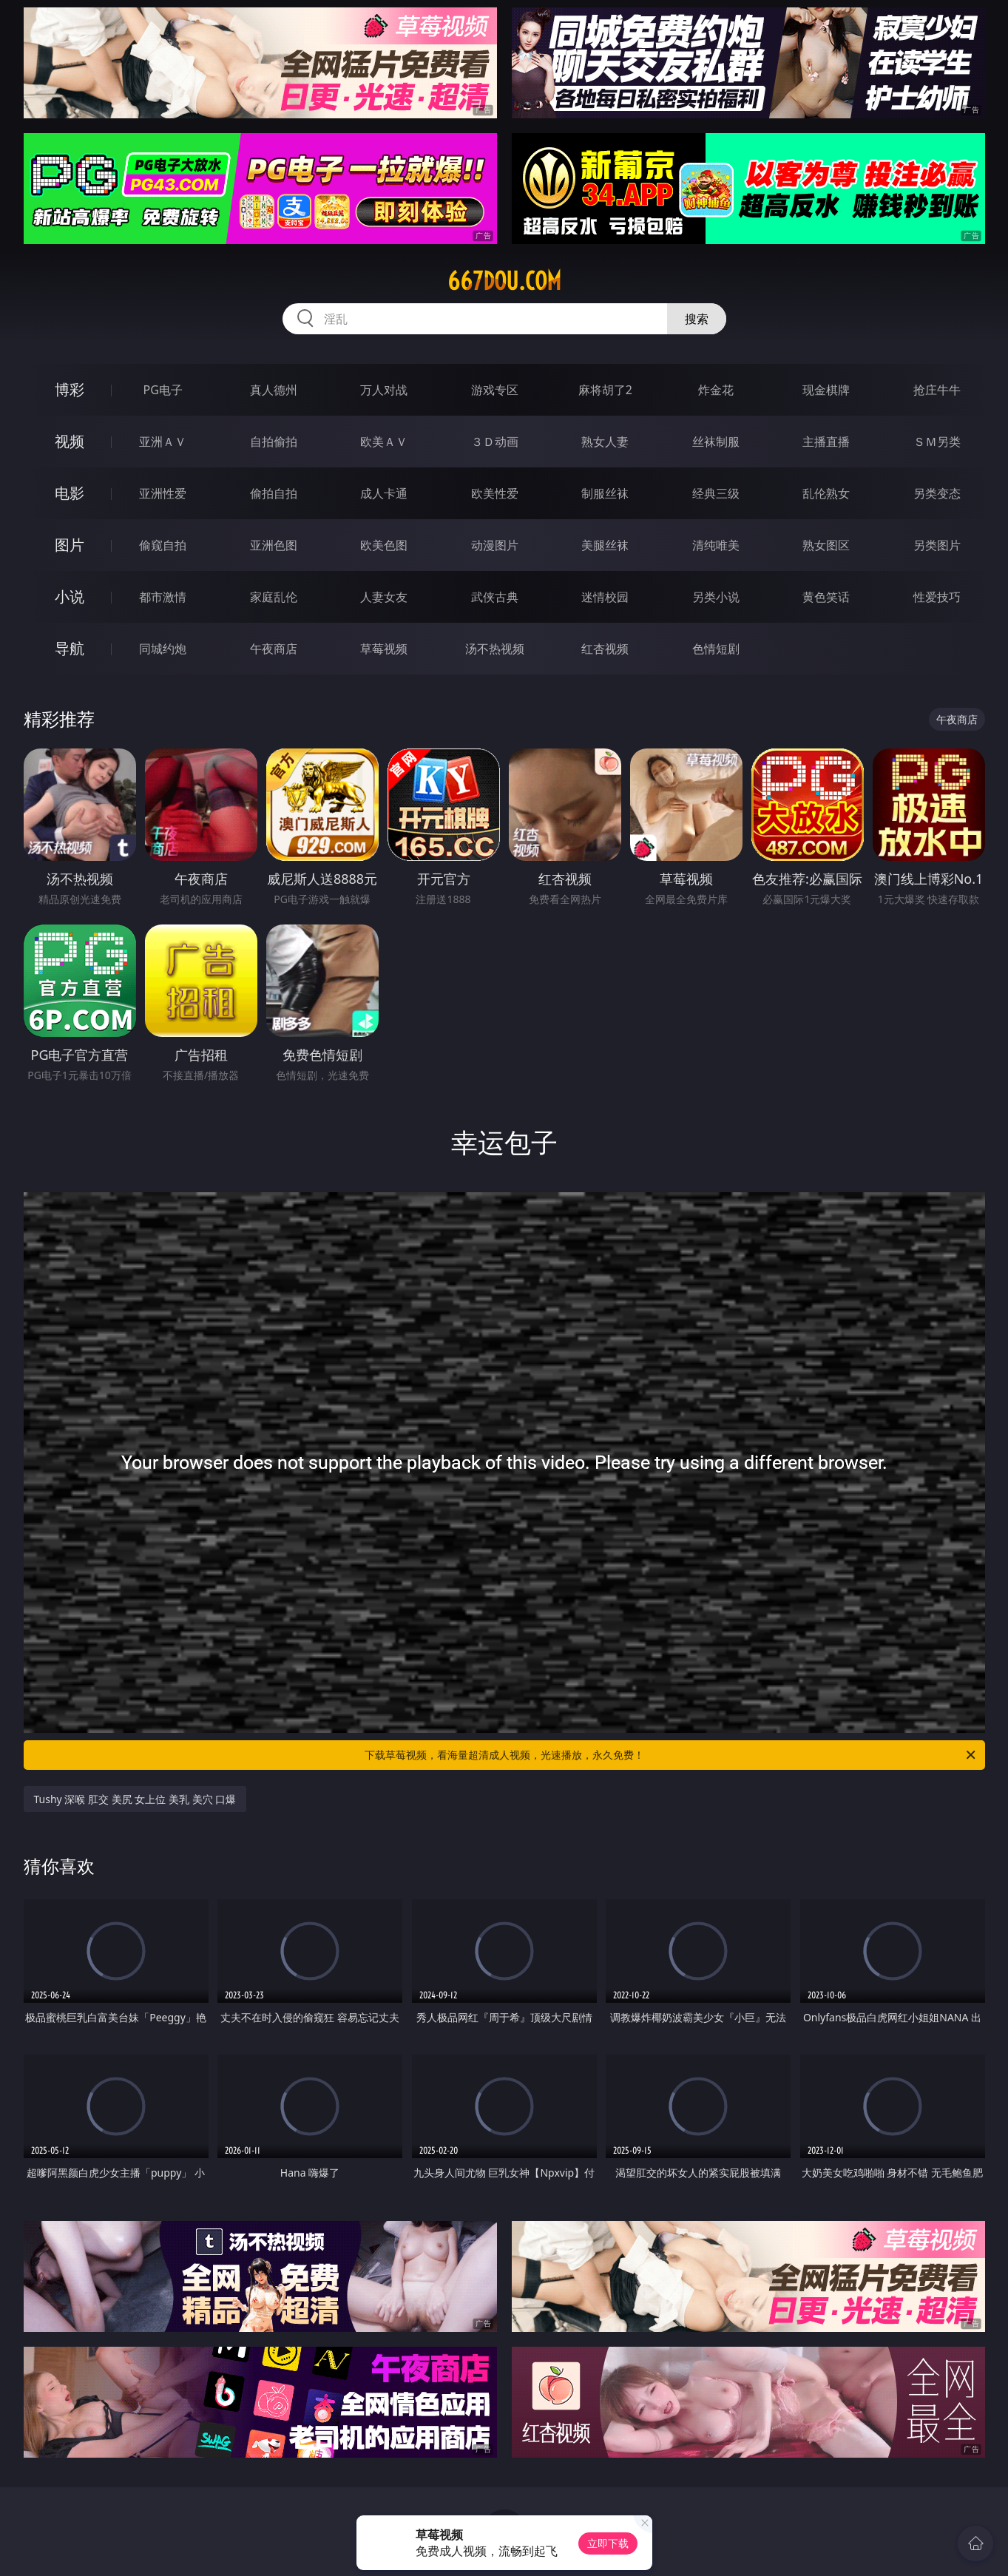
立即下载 (608, 2543)
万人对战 (383, 390)
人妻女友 (383, 597)
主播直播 (826, 441)
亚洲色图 (273, 545)
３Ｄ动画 (494, 441)
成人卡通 (383, 493)
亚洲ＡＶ (162, 441)
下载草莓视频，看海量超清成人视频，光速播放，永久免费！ (671, 1755)
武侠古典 (494, 597)
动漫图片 (494, 545)
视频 (69, 441)
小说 (69, 596)
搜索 (696, 319)
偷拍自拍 (273, 493)
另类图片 (937, 545)
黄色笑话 (826, 597)
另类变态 (937, 493)
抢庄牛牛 (937, 390)
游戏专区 (494, 390)
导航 (69, 648)
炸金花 (716, 390)
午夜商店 (273, 648)
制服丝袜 (605, 493)
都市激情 (162, 597)
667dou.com (504, 281)
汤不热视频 (494, 648)
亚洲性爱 (162, 493)
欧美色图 (383, 545)
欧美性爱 (494, 493)
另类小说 (716, 597)
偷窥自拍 (162, 545)
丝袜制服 (716, 441)
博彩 (69, 389)
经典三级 (716, 493)
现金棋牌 (826, 390)
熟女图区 (826, 545)
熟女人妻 (605, 441)
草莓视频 (383, 648)
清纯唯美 (716, 545)
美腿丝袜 (605, 545)
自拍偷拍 (273, 441)
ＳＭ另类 (937, 441)
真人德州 (273, 390)
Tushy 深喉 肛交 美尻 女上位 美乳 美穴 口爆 (135, 1799)
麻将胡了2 (605, 390)
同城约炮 (162, 648)
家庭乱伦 (273, 597)
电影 (69, 493)
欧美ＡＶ (383, 441)
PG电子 (163, 390)
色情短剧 (716, 648)
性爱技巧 (937, 597)
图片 (69, 545)
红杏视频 (605, 648)
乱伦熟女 (826, 493)
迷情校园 (605, 597)
